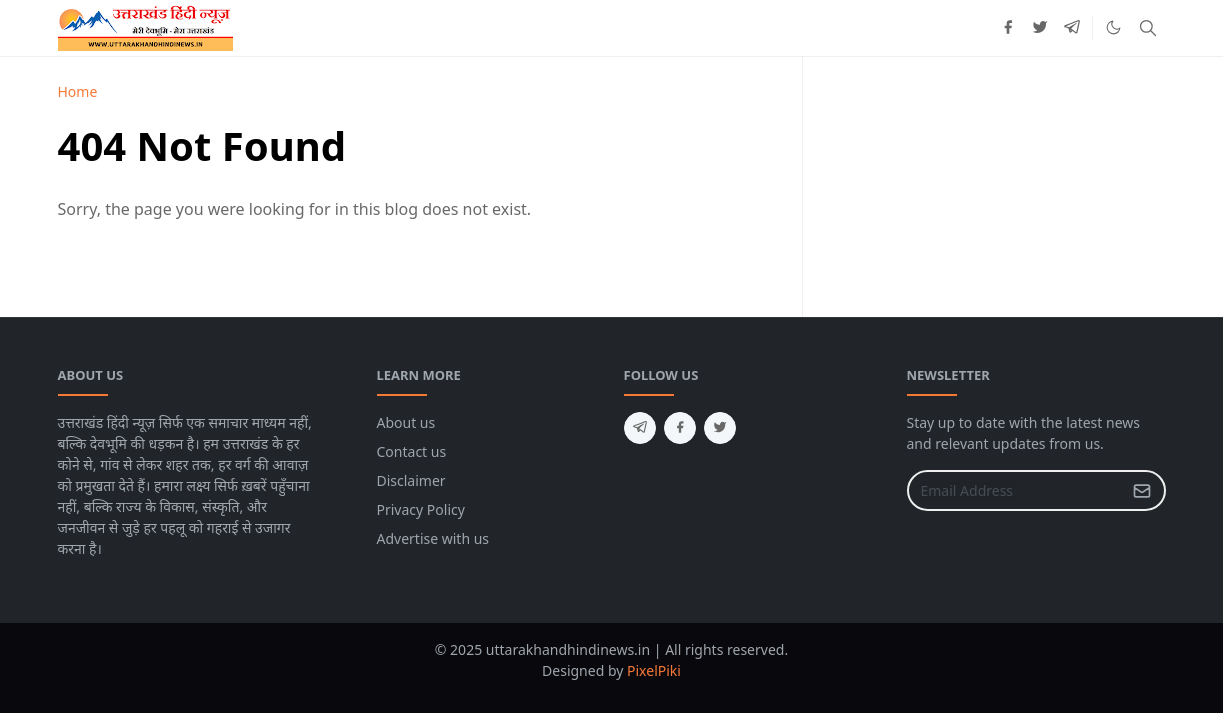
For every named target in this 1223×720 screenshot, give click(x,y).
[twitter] (1040, 28)
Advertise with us (433, 538)
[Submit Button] (1142, 490)
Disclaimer (411, 480)
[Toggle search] (1148, 28)
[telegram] (1072, 28)
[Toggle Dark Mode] (1113, 27)
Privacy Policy (421, 509)
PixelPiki (654, 670)
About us (406, 422)
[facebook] (1008, 28)
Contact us (412, 451)
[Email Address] (1015, 490)
